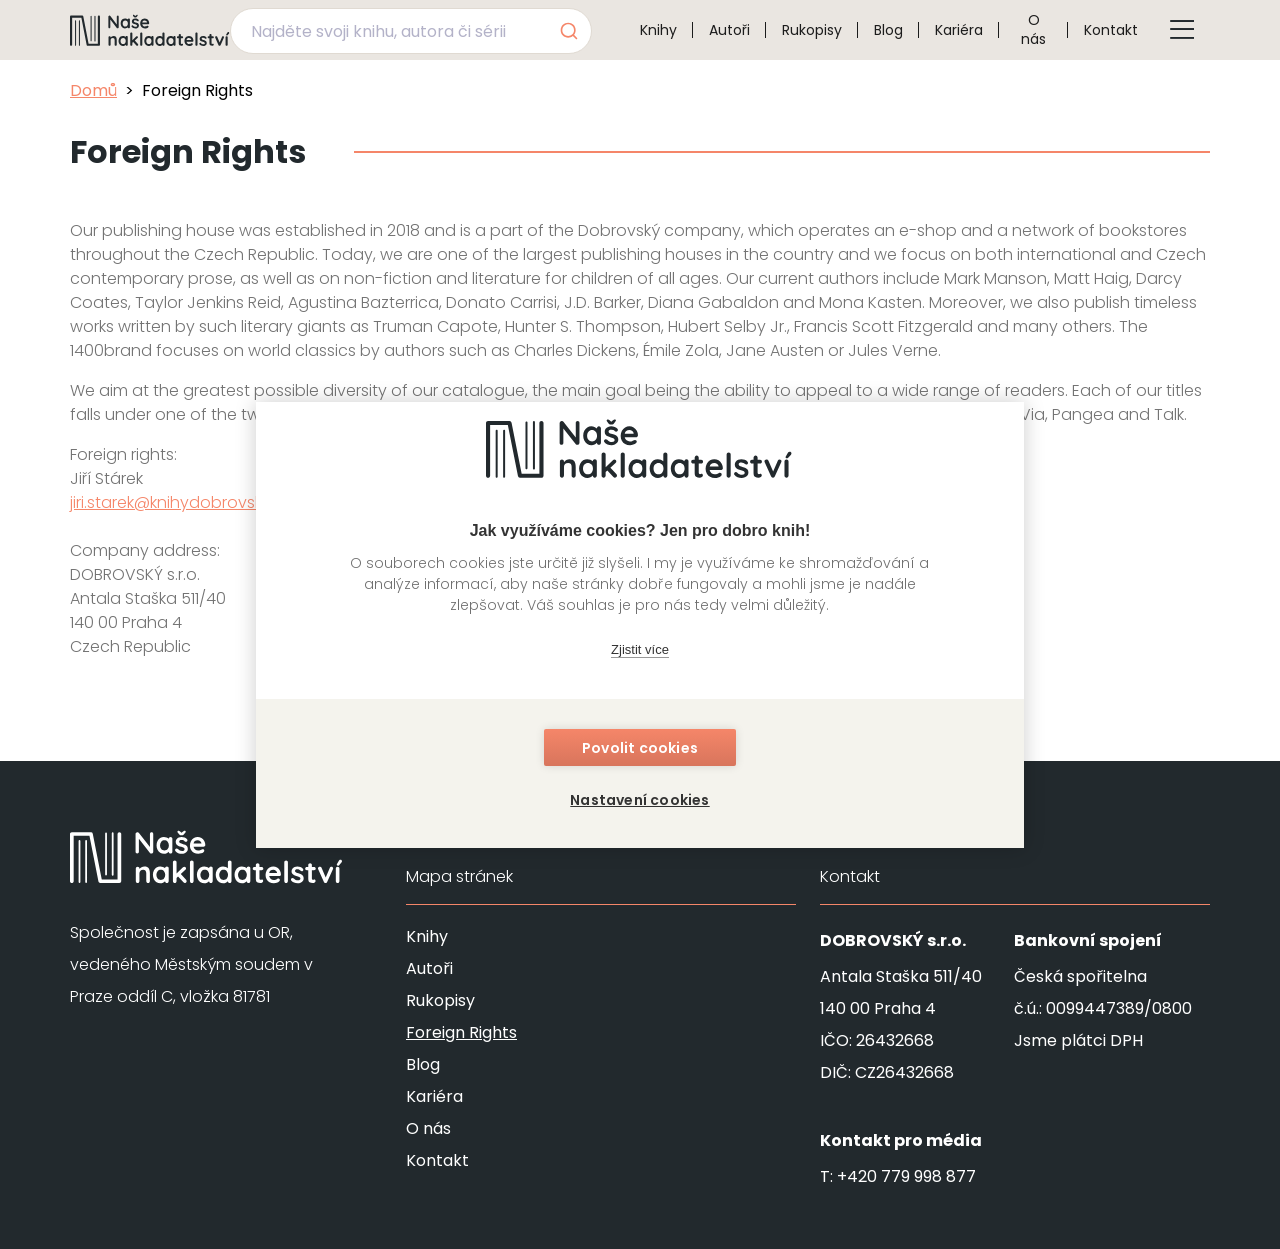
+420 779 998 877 (906, 1176)
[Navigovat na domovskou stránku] (150, 30)
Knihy (658, 30)
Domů (93, 90)
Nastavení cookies (639, 800)
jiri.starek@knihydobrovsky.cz (181, 502)
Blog (888, 30)
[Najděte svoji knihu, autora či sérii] (387, 31)
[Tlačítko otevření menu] (1182, 30)
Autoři (729, 30)
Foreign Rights (461, 1032)
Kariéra (959, 30)
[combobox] (411, 31)
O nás (1033, 29)
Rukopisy (812, 30)
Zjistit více (640, 649)
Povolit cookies (640, 748)
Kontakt (1111, 30)
